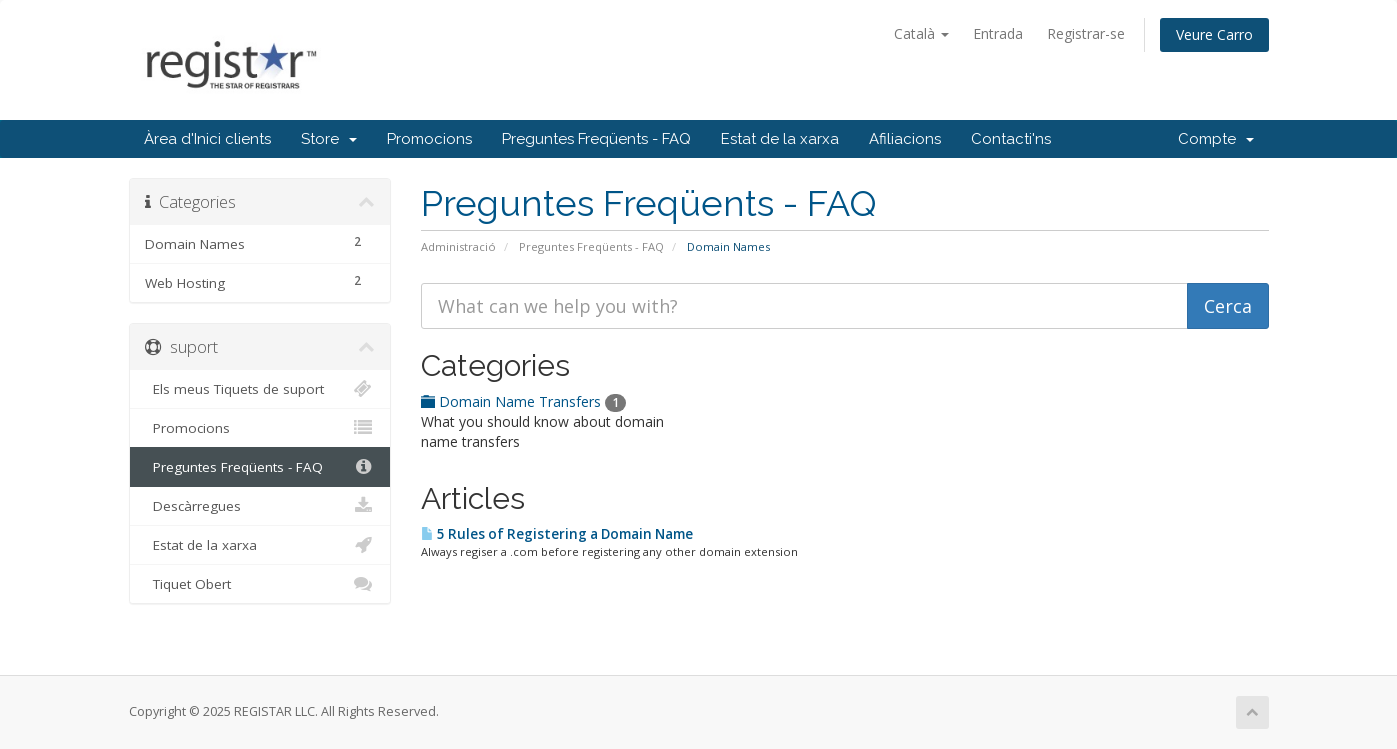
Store (329, 139)
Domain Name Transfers (523, 401)
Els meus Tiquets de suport (260, 389)
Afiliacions (905, 139)
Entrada (998, 33)
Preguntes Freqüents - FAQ (596, 139)
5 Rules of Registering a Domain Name (557, 534)
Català (921, 33)
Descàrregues (260, 506)
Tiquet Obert (260, 584)
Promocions (429, 139)
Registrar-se (1086, 33)
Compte (1216, 139)
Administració (458, 246)
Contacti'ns (1011, 139)
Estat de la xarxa (780, 139)
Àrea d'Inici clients (207, 139)
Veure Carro (1214, 34)
